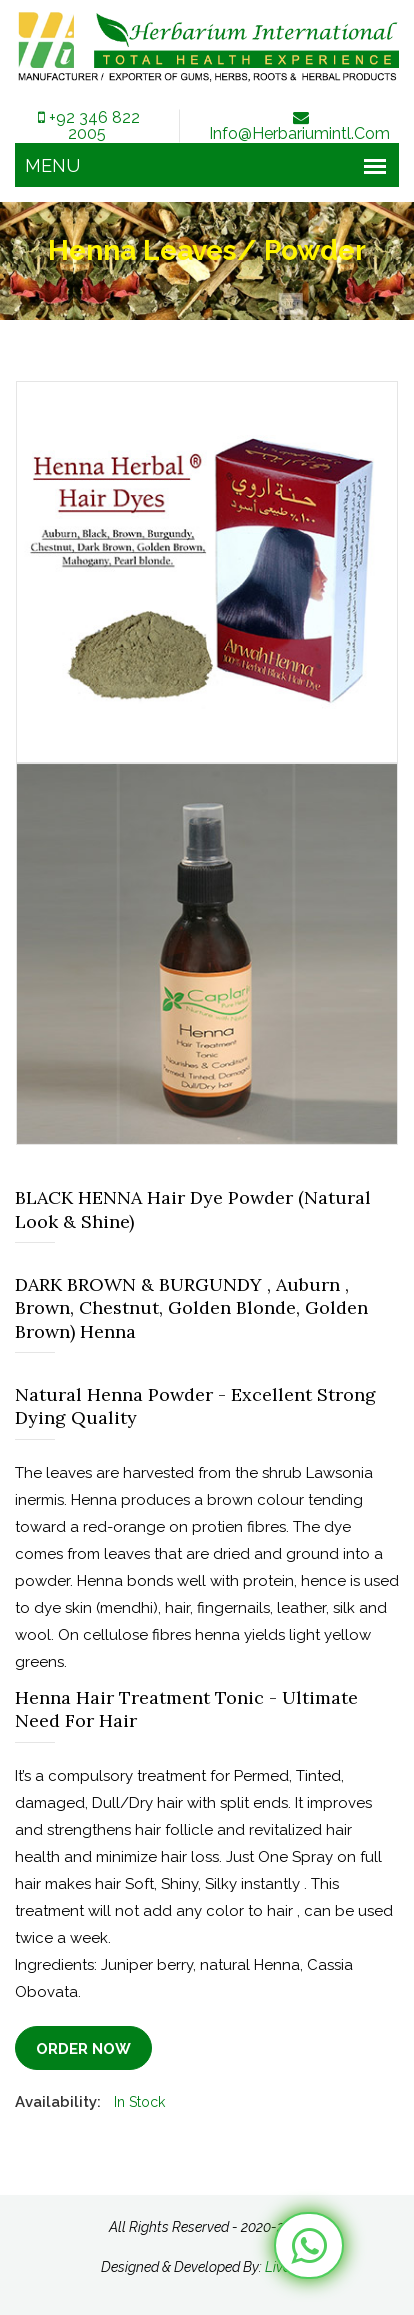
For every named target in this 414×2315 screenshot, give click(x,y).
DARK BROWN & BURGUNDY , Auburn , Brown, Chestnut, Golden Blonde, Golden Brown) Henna (191, 1308)
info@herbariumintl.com (299, 126)
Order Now (83, 2049)
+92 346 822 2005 (87, 125)
